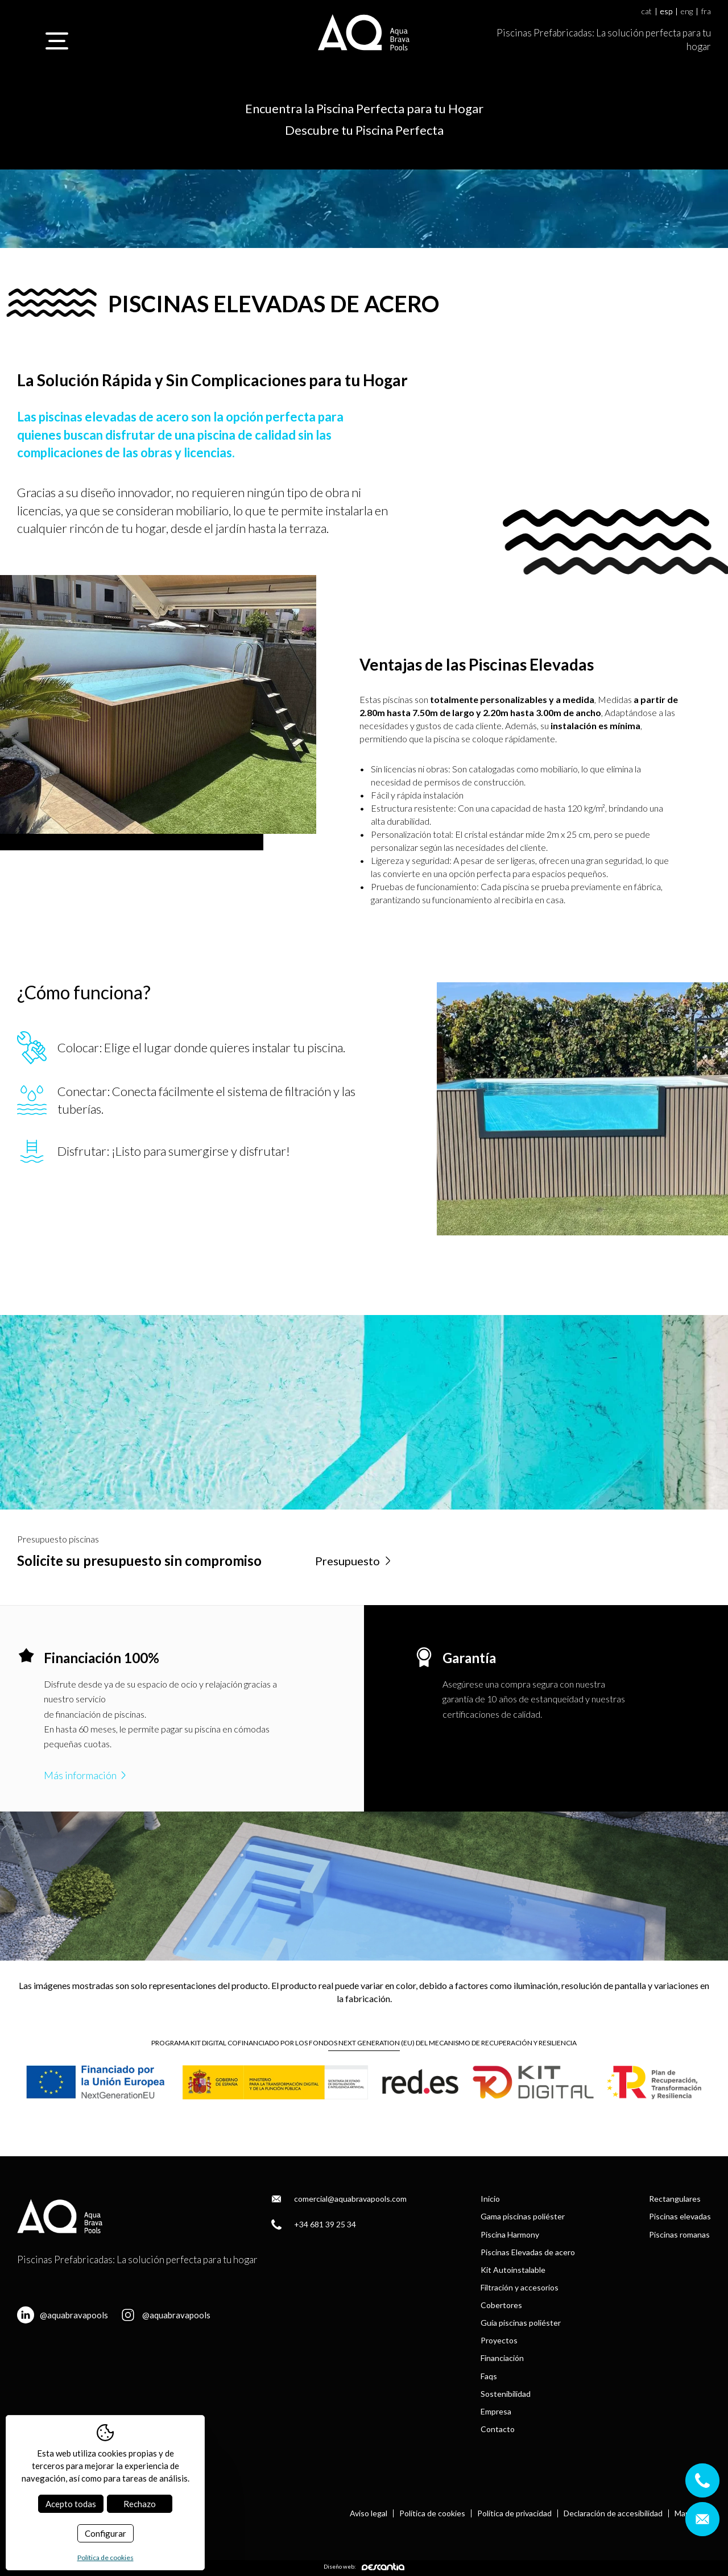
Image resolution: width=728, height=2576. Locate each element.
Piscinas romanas (679, 2234)
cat (647, 11)
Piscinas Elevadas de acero (528, 2252)
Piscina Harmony (510, 2234)
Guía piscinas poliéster (521, 2322)
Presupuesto (354, 1561)
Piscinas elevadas (680, 2216)
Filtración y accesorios (520, 2287)
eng (687, 11)
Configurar (105, 2533)
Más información (86, 1775)
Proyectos (499, 2340)
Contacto (498, 2429)
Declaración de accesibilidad (613, 2513)
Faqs (489, 2376)
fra (706, 11)
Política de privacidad (514, 2513)
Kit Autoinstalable (513, 2270)
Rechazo (139, 2504)
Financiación (502, 2358)
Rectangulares (675, 2198)
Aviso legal (368, 2513)
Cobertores (501, 2305)
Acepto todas (71, 2504)
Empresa (496, 2411)
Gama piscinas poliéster (523, 2216)
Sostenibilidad (506, 2394)
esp (666, 11)
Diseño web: (364, 2566)
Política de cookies (432, 2513)
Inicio (490, 2198)
